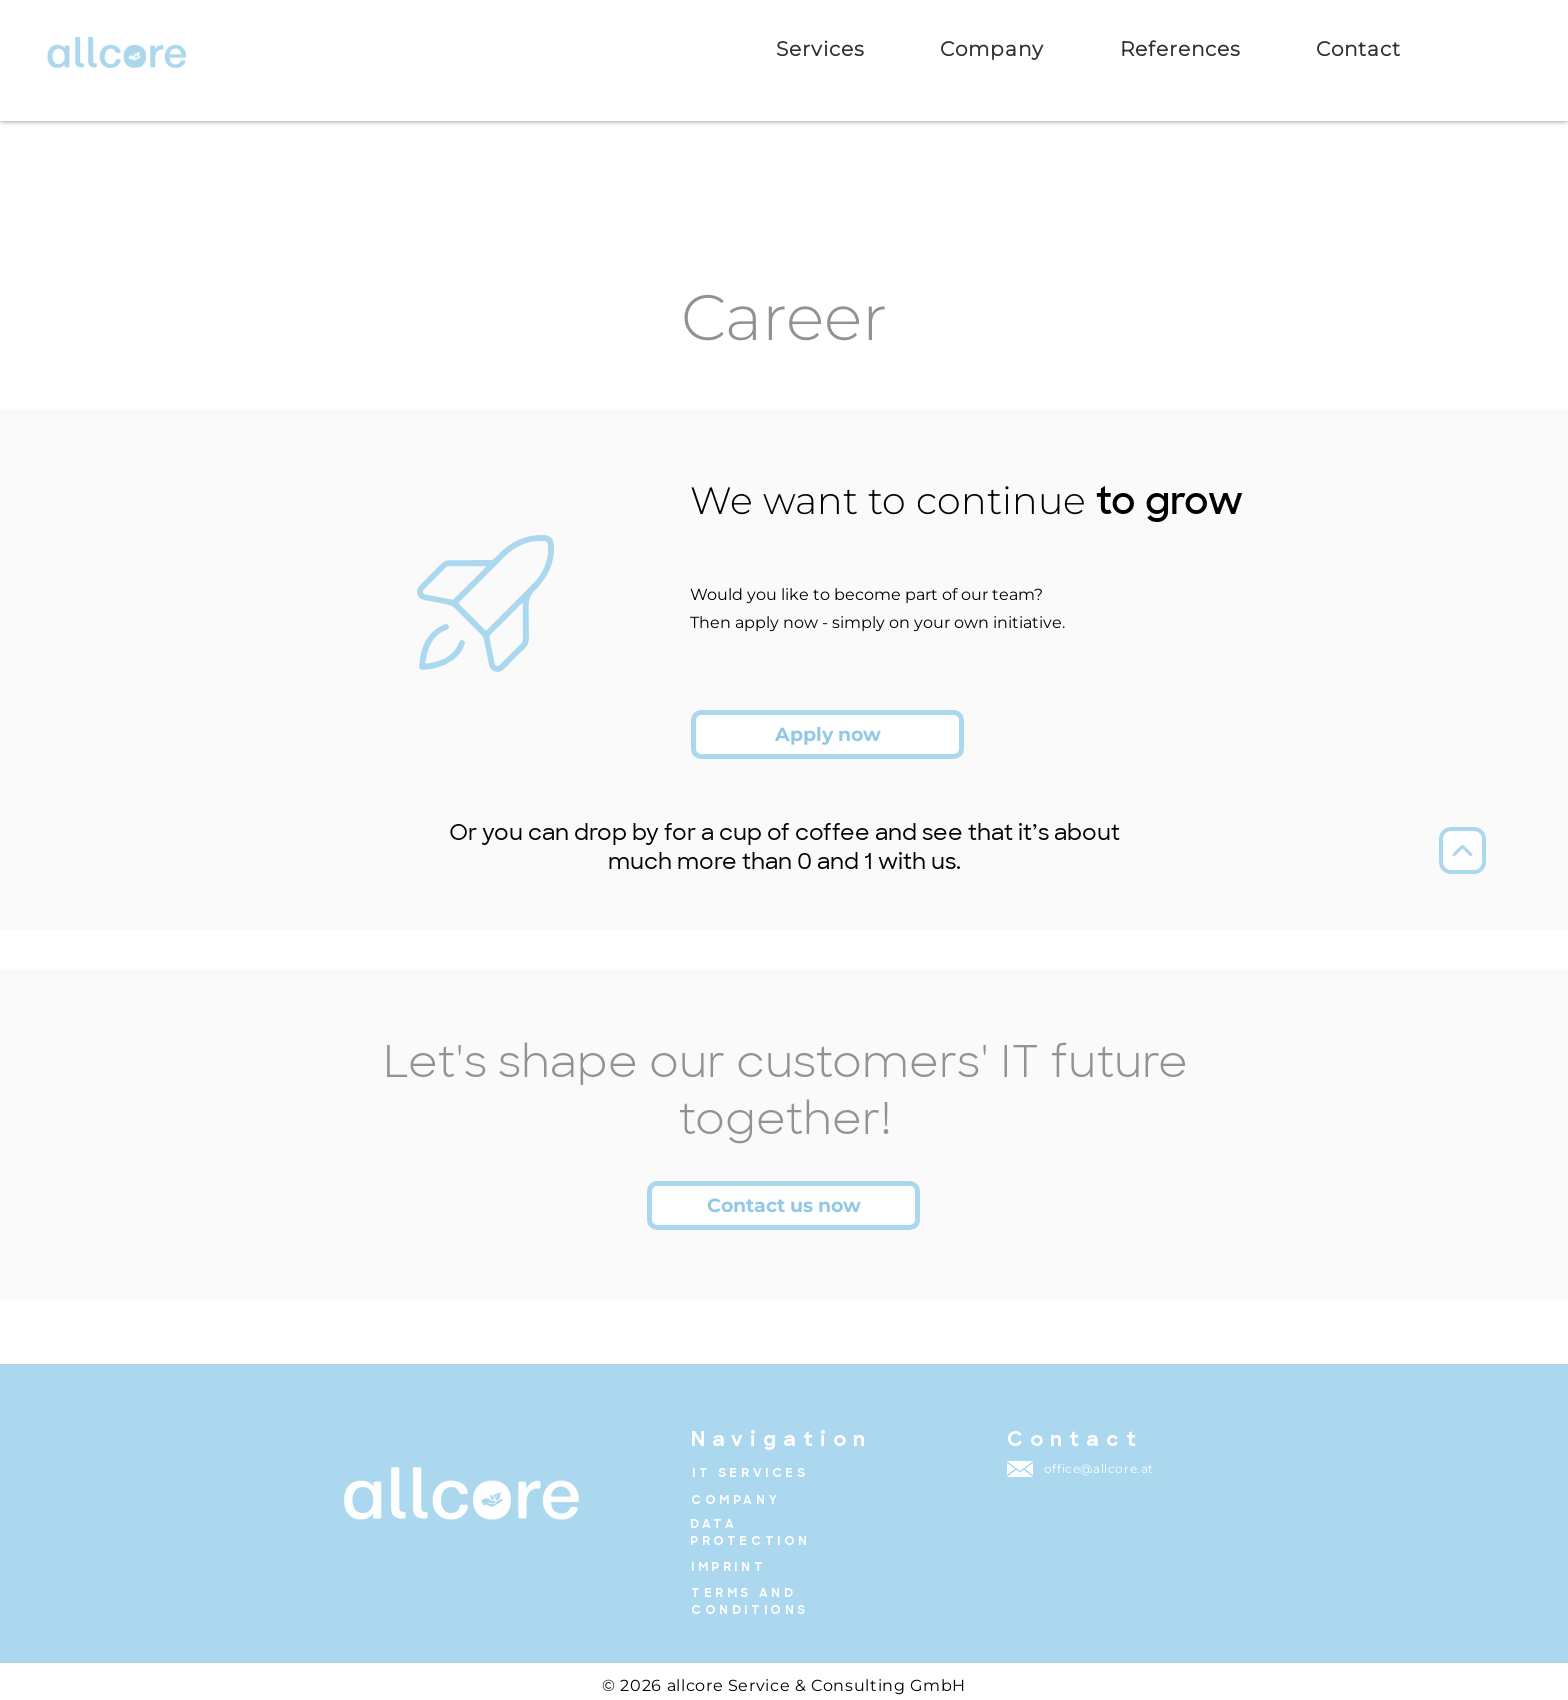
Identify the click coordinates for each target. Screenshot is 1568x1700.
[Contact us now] (783, 1205)
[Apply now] (827, 734)
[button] (1180, 49)
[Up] (1462, 850)
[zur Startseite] (117, 52)
